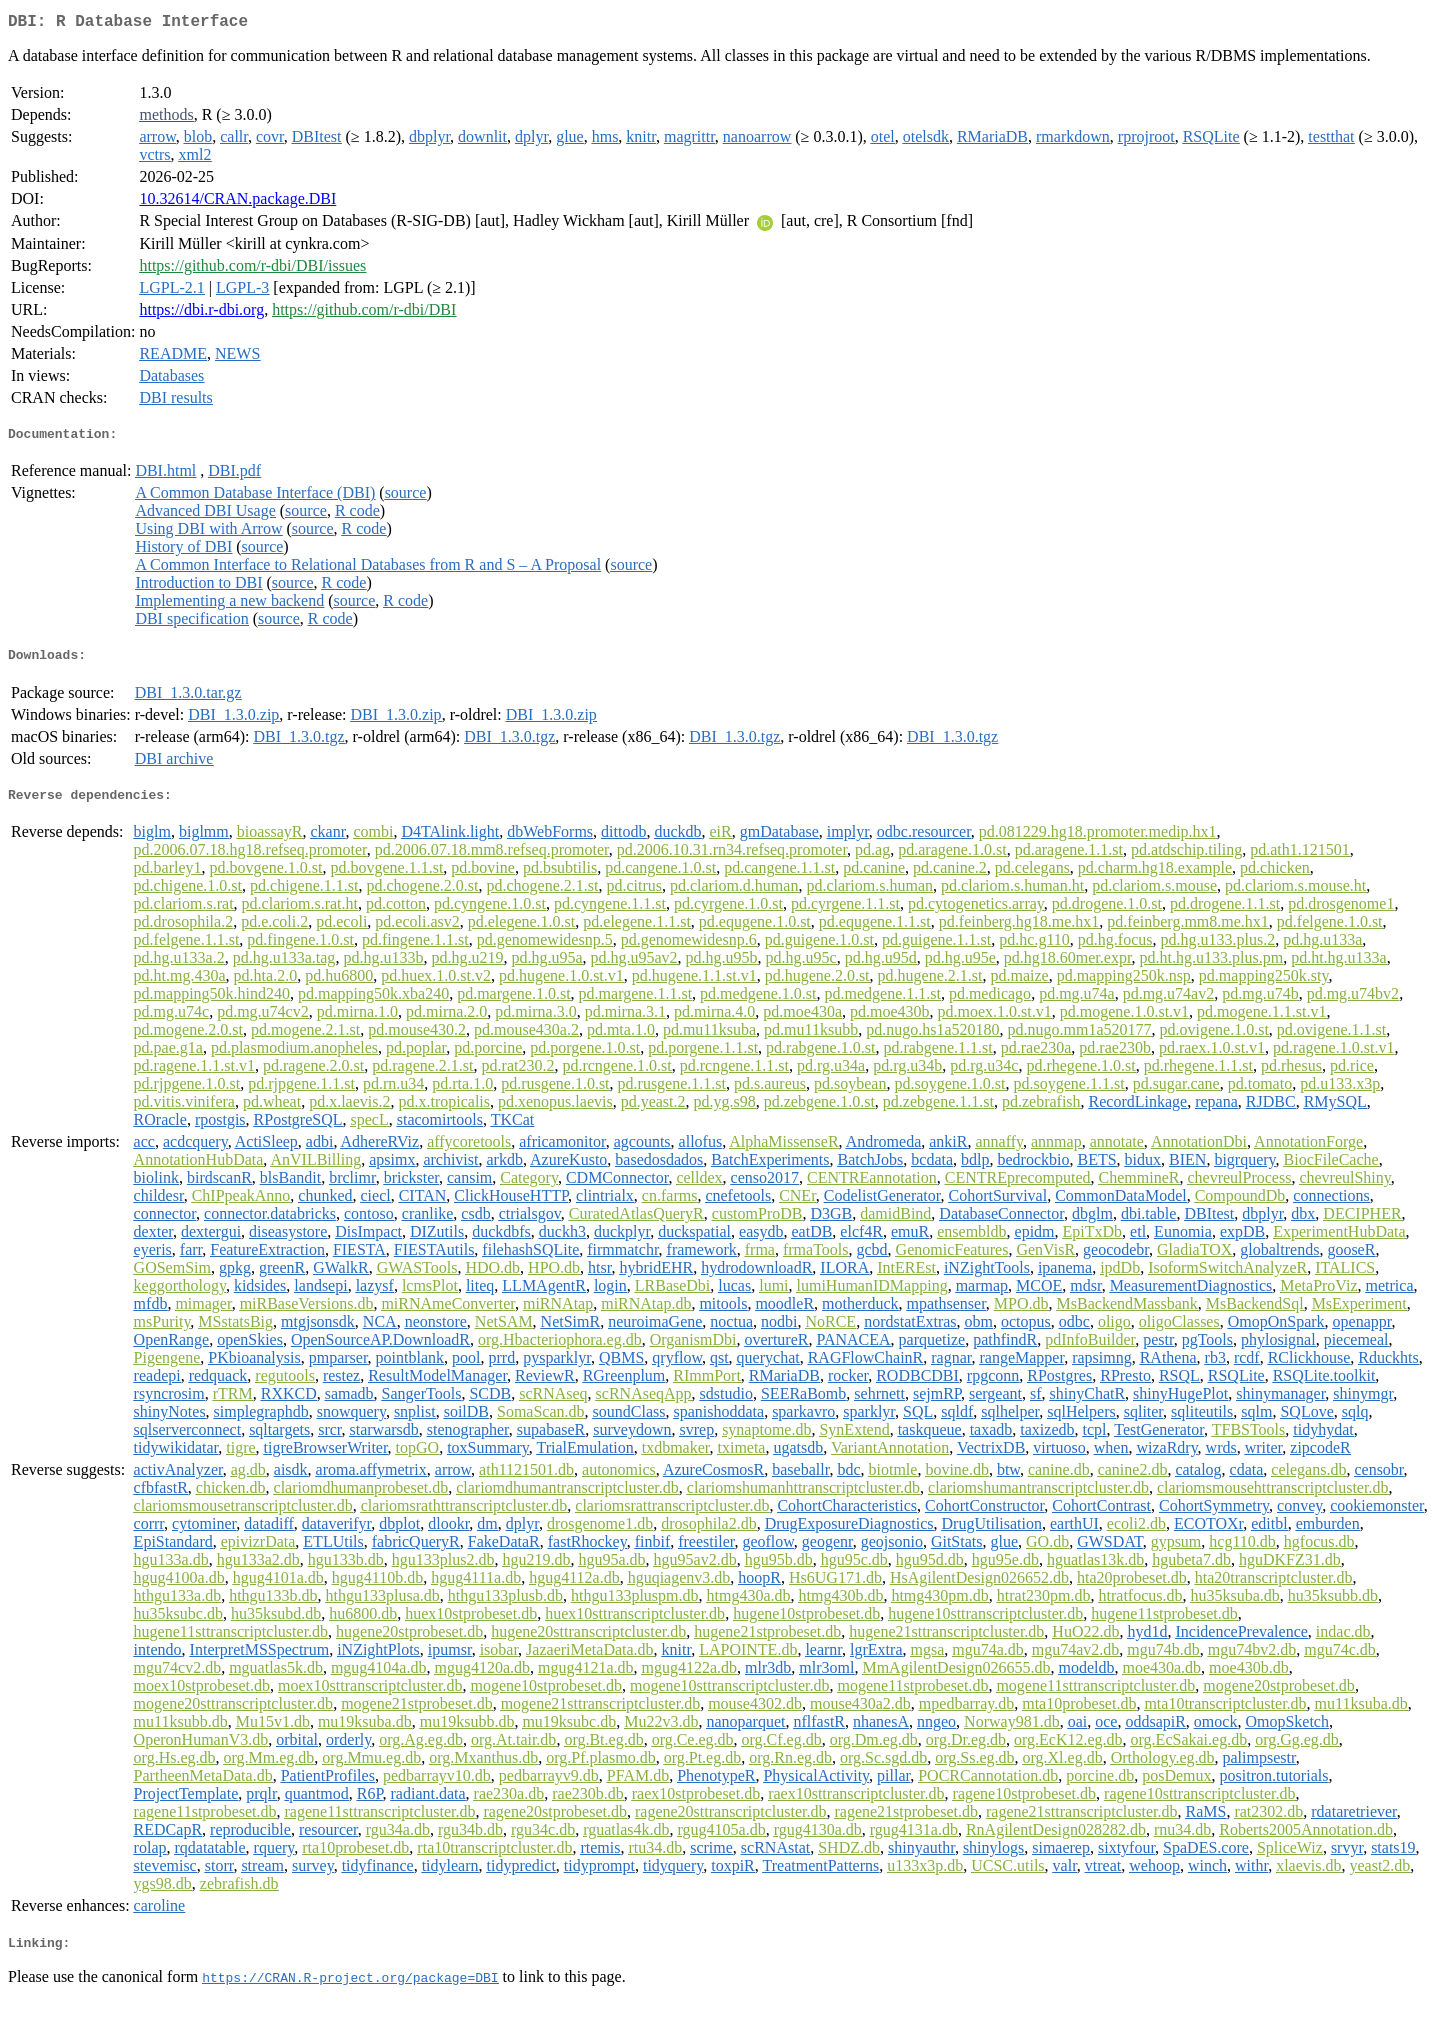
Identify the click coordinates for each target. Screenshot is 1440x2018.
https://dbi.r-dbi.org (201, 313)
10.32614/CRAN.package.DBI (237, 202)
